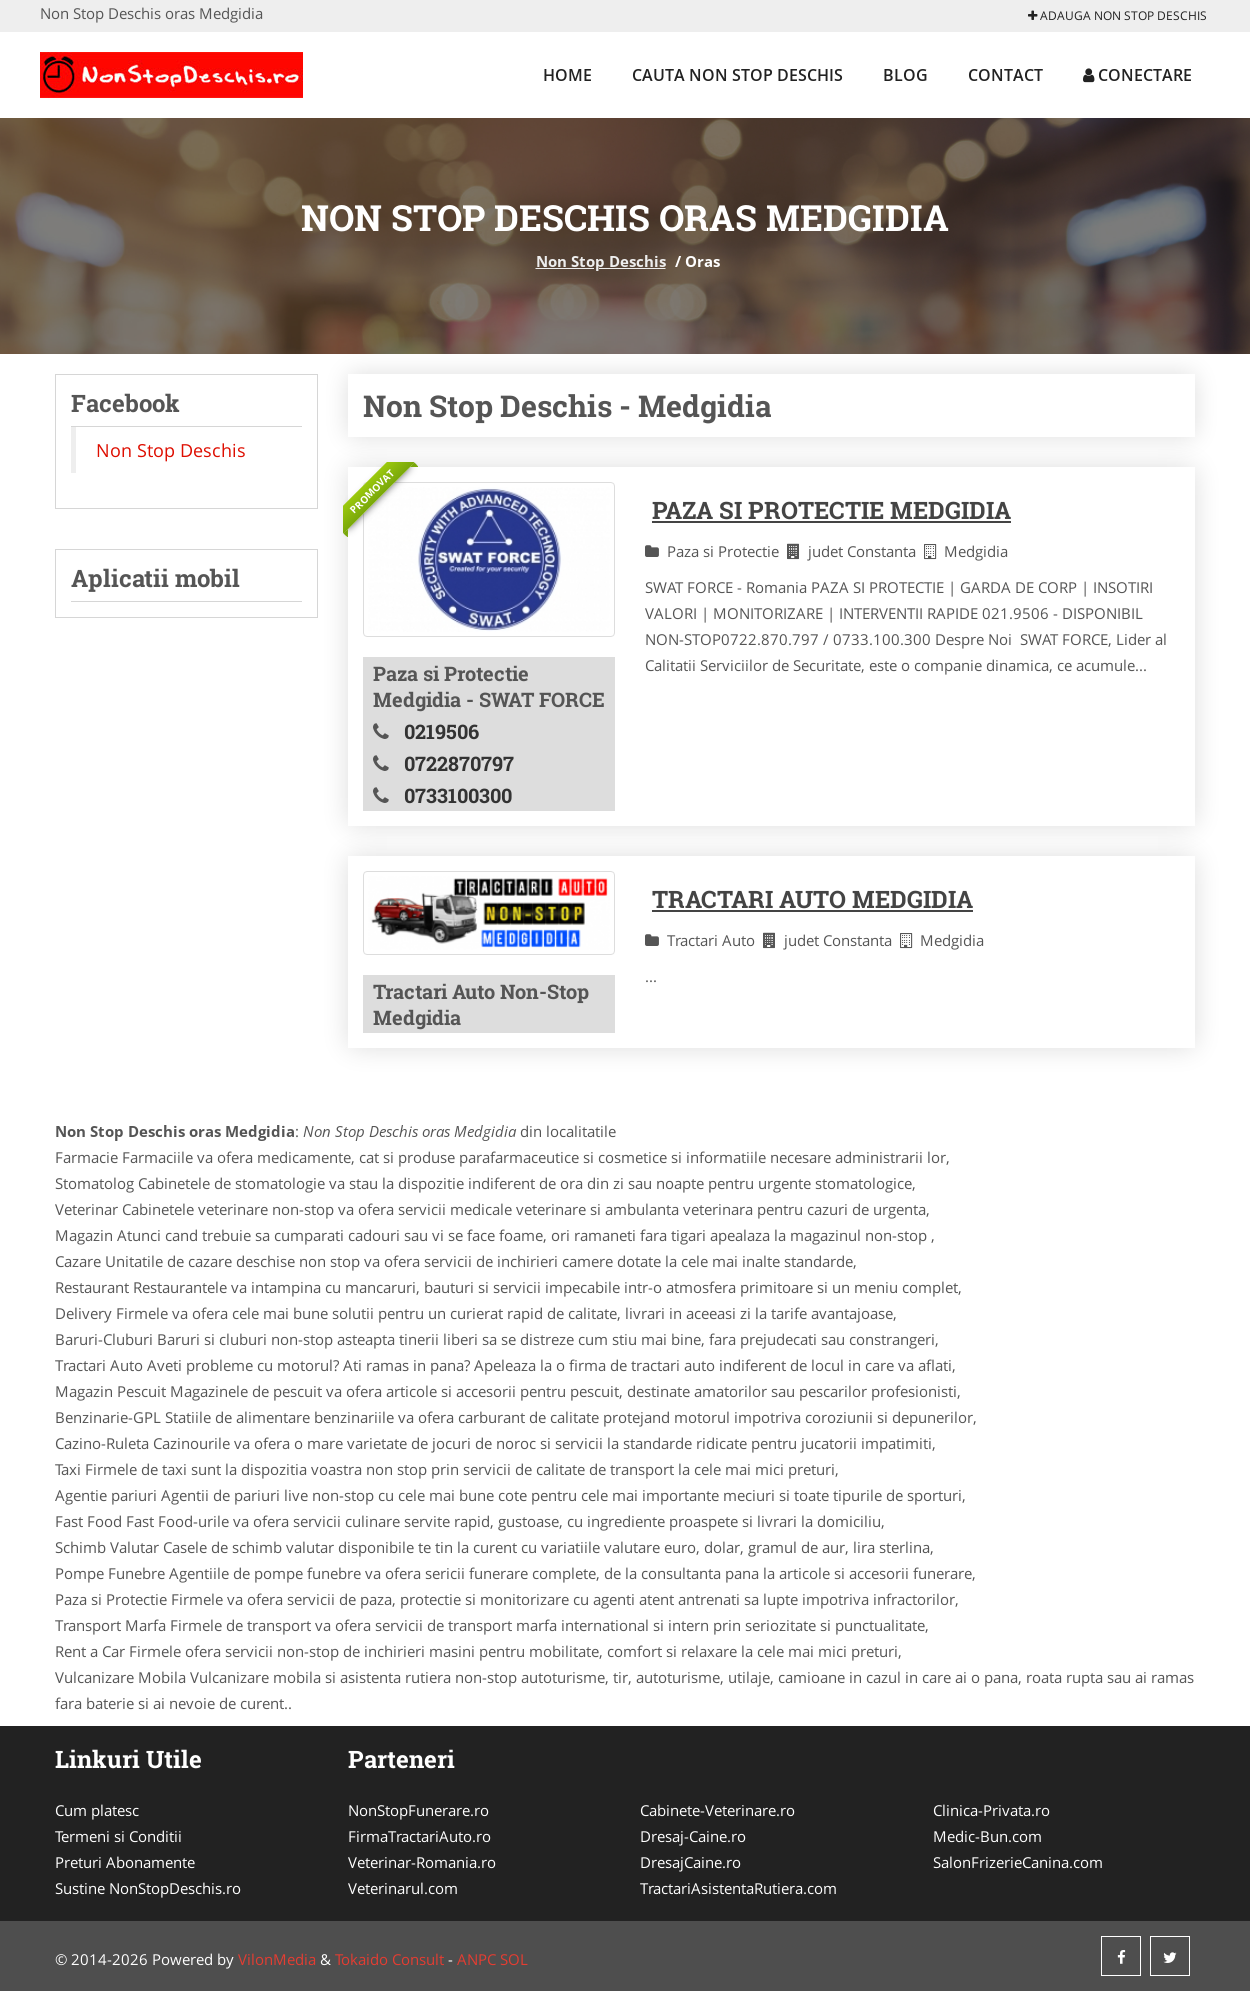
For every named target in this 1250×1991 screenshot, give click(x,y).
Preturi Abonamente (125, 1862)
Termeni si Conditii (118, 1836)
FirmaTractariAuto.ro (419, 1836)
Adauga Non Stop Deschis (1117, 15)
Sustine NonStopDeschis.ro (148, 1888)
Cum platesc (97, 1810)
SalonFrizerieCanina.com (1018, 1862)
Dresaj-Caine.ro (693, 1836)
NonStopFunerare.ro (418, 1810)
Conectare (1137, 75)
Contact (1005, 75)
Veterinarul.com (403, 1888)
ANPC (476, 1959)
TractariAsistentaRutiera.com (738, 1888)
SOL (514, 1959)
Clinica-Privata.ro (991, 1810)
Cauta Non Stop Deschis (737, 75)
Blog (905, 75)
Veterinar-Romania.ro (422, 1862)
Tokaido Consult (389, 1959)
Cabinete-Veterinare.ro (717, 1810)
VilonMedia (277, 1959)
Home (567, 75)
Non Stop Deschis (601, 261)
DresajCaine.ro (690, 1862)
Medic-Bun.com (987, 1836)
